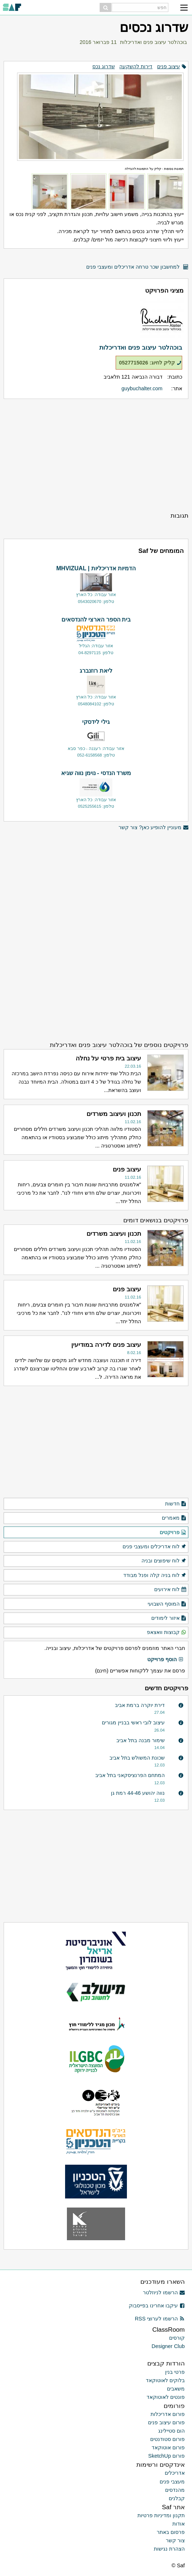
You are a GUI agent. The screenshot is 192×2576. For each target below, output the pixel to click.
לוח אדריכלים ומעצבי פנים (155, 1547)
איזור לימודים (169, 1618)
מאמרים (174, 1518)
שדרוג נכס (103, 66)
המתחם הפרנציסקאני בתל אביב (130, 1775)
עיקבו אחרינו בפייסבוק (157, 2305)
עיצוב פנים (168, 66)
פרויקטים (173, 1533)
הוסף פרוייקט (165, 1660)
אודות (178, 2524)
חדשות (176, 1504)
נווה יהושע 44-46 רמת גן (138, 1793)
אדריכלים (175, 2473)
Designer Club (168, 2346)
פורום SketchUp (166, 2456)
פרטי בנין (175, 2372)
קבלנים (177, 2498)
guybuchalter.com (142, 388)
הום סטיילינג (171, 2431)
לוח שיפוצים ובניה (164, 1561)
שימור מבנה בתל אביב (140, 1740)
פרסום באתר (171, 2532)
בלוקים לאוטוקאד (165, 2380)
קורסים (177, 2338)
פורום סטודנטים (167, 2439)
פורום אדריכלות (168, 2414)
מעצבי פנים (172, 2482)
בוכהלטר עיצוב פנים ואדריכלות (153, 42)
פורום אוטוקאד (168, 2447)
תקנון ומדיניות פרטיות (161, 2515)
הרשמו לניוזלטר (164, 2292)
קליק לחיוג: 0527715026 (150, 362)
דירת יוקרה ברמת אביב (140, 1705)
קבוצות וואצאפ (167, 1633)
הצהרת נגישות (169, 2549)
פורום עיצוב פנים (166, 2422)
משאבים (176, 2389)
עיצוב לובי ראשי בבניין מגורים (133, 1722)
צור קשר (175, 2540)
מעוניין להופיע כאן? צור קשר (153, 827)
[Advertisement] (96, 455)
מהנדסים (175, 2490)
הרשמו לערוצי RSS (160, 2318)
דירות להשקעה (135, 66)
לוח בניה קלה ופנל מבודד (155, 1576)
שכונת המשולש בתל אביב (137, 1758)
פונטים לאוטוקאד (166, 2397)
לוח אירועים (170, 1590)
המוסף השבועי (167, 1604)
